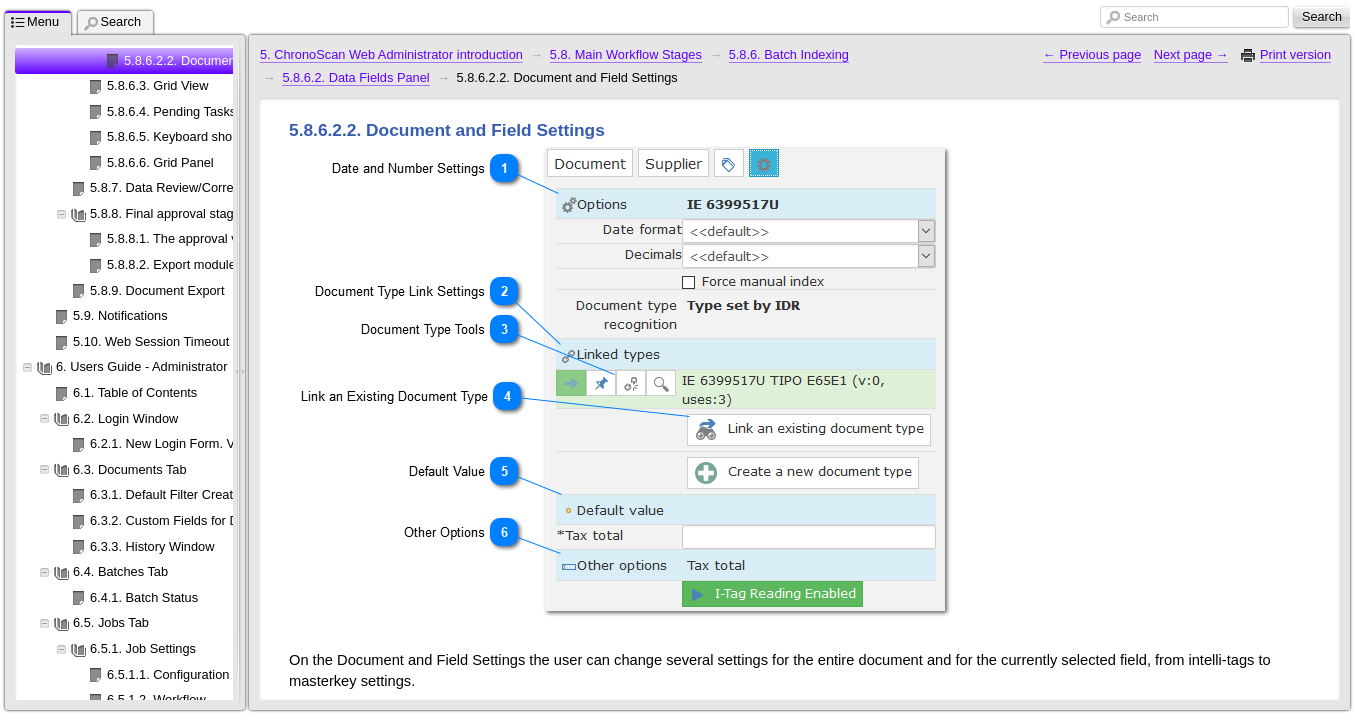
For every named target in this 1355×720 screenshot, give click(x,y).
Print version (1295, 54)
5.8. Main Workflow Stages (626, 54)
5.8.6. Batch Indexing (789, 54)
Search (1141, 17)
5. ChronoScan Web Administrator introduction (391, 54)
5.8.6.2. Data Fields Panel (355, 77)
